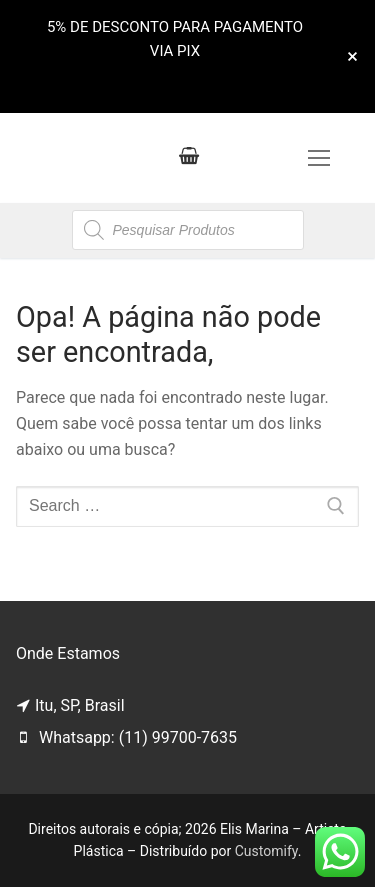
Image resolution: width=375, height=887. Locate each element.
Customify (266, 851)
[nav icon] (319, 158)
